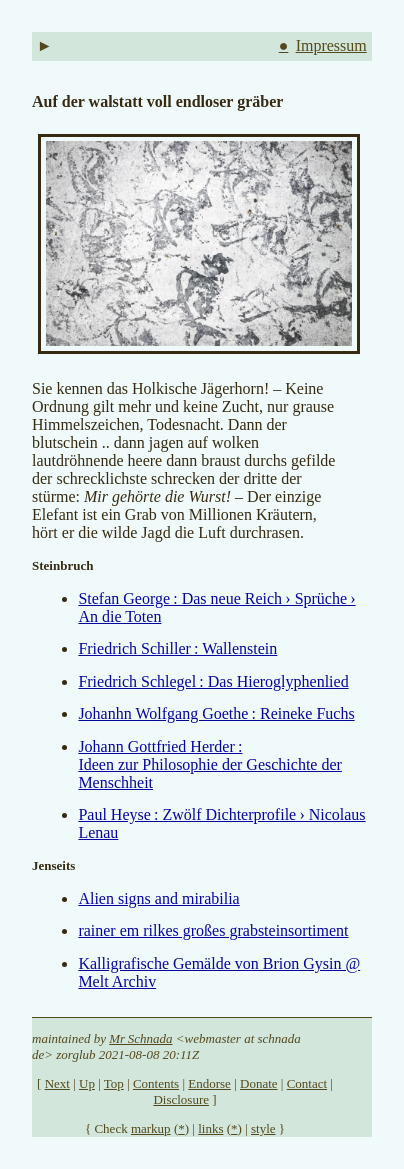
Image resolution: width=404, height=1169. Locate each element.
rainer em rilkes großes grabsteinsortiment (213, 930)
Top (114, 1083)
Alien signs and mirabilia (158, 898)
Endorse (209, 1083)
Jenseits (53, 865)
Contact (307, 1083)
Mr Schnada (140, 1038)
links (210, 1128)
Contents (156, 1083)
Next (57, 1083)
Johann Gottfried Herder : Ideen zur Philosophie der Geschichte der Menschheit (209, 764)
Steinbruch (62, 565)
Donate (259, 1083)
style (263, 1128)
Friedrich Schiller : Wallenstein (177, 648)
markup (151, 1128)
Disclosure (181, 1099)
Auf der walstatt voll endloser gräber (157, 101)
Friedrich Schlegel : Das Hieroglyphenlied (213, 681)
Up (87, 1083)
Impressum (331, 45)
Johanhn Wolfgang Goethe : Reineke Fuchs (216, 713)
